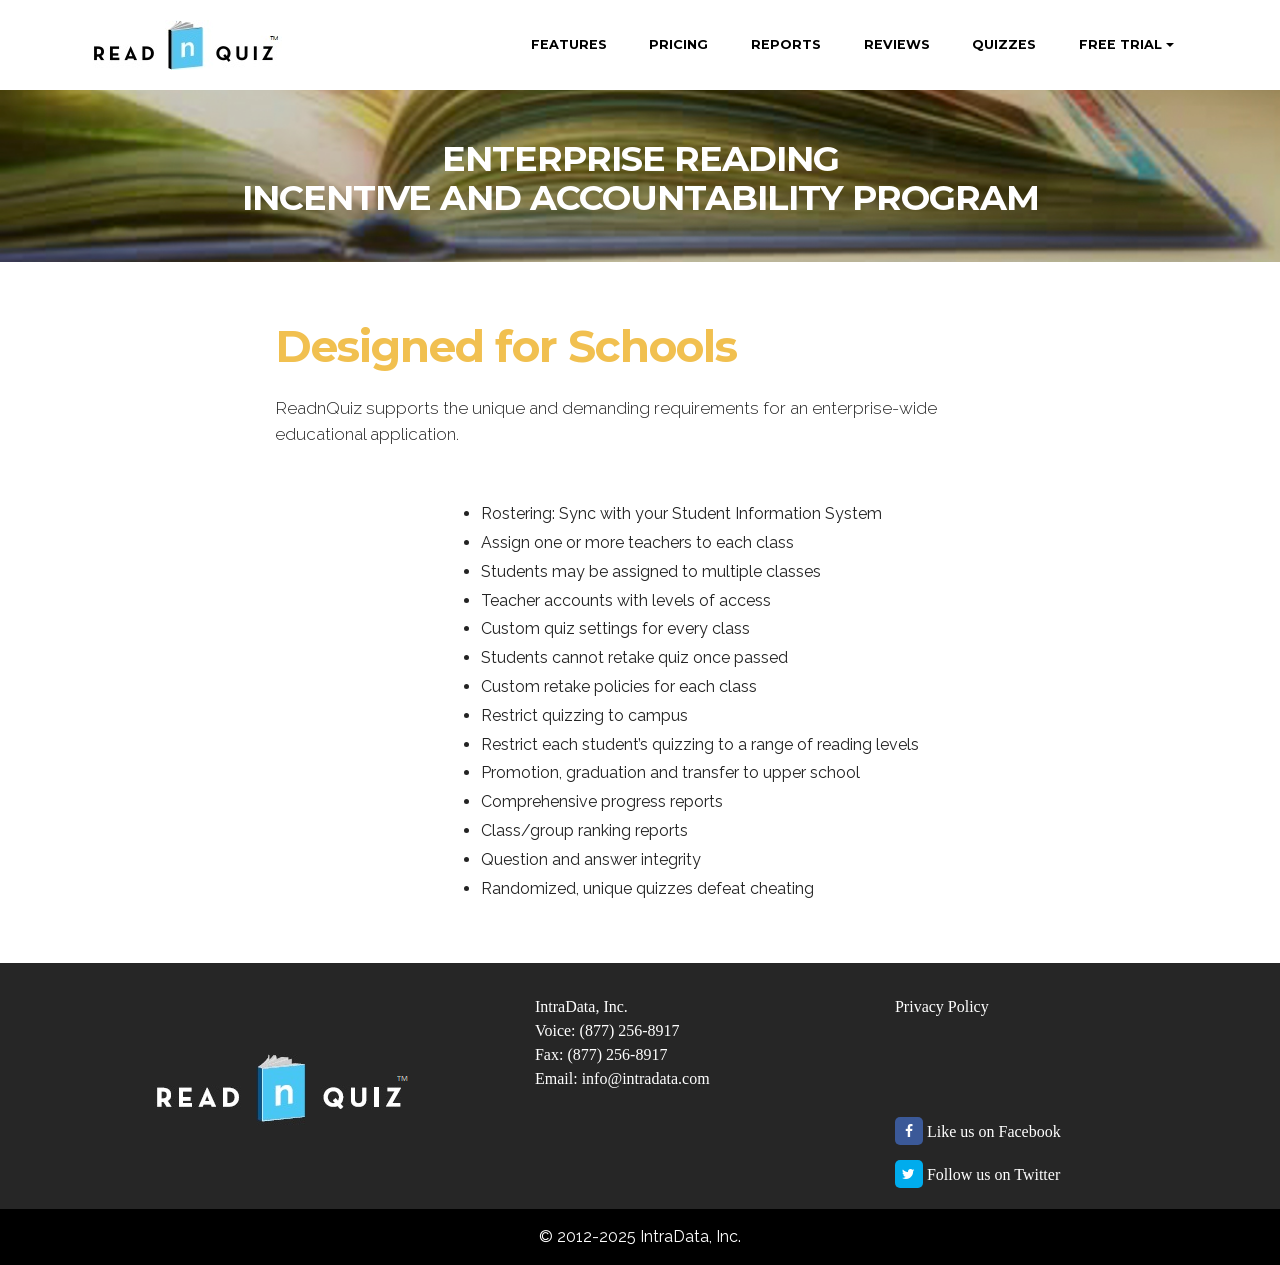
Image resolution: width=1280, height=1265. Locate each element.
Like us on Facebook (994, 1131)
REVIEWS (897, 44)
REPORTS (786, 44)
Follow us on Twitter (993, 1174)
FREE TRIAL (1120, 44)
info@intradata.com (646, 1078)
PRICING (678, 44)
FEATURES (569, 44)
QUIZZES (1004, 44)
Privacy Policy (942, 1006)
